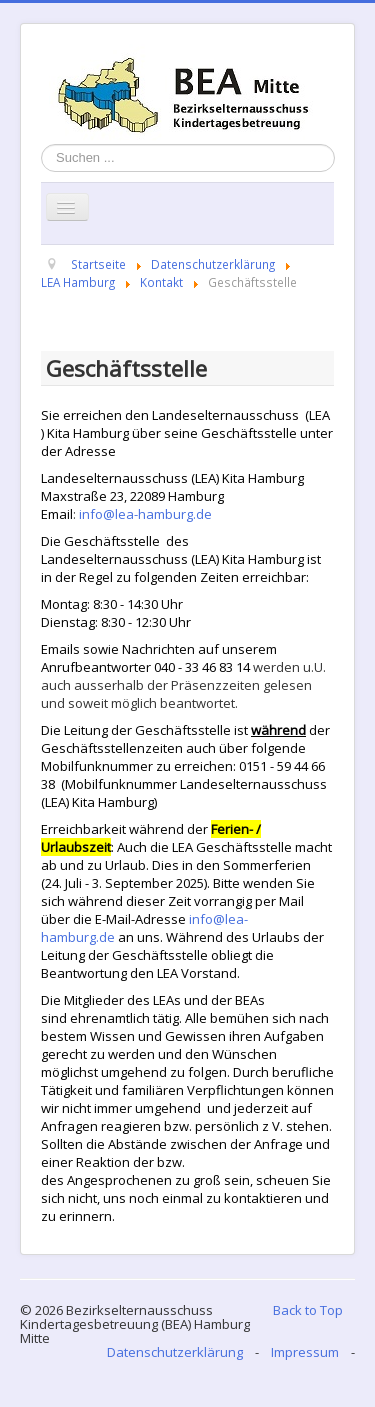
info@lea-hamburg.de (145, 514)
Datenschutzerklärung (175, 1352)
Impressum (305, 1352)
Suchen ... (41, 144)
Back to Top (308, 1310)
